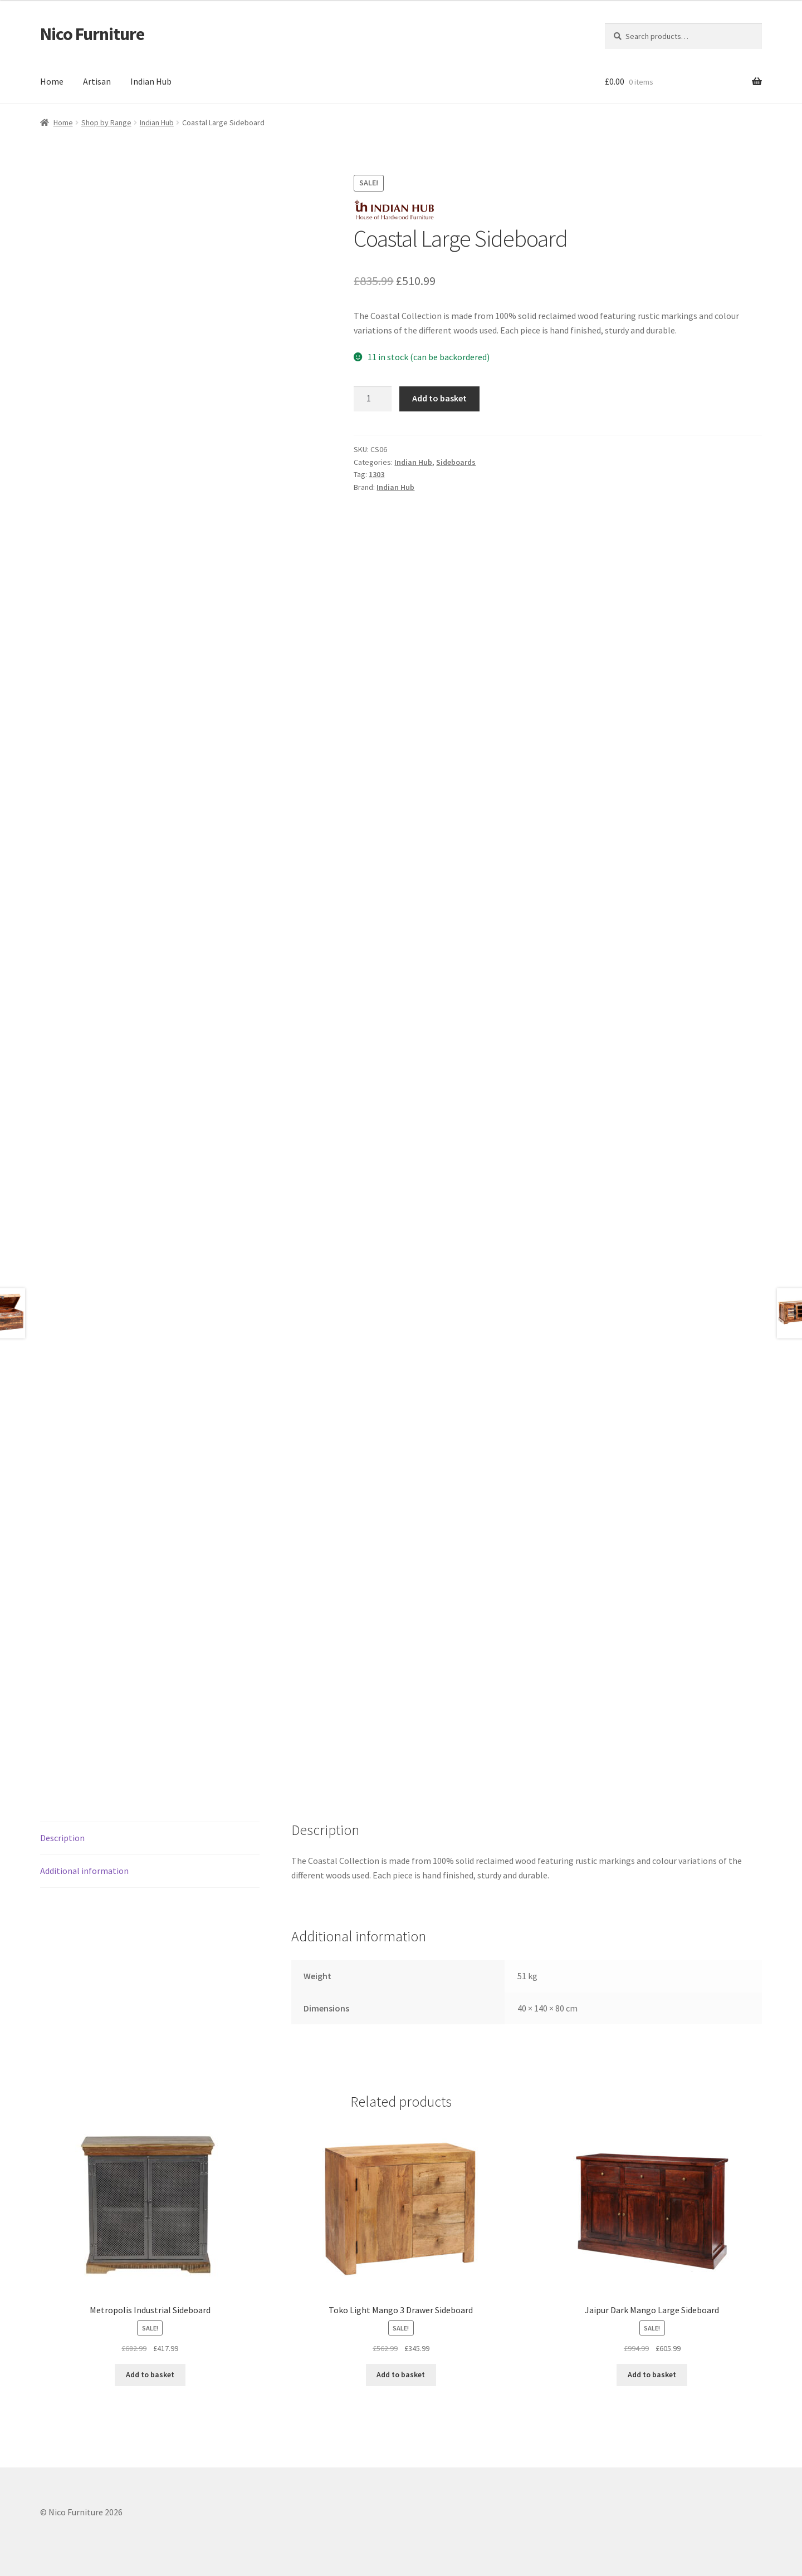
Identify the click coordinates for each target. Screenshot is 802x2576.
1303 (376, 474)
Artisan (97, 81)
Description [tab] (62, 1837)
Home (51, 81)
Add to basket (439, 398)
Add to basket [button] (150, 2374)
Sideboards (456, 462)
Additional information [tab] (84, 1870)
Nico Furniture (92, 34)
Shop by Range (106, 122)
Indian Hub (151, 81)
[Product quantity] (373, 399)
